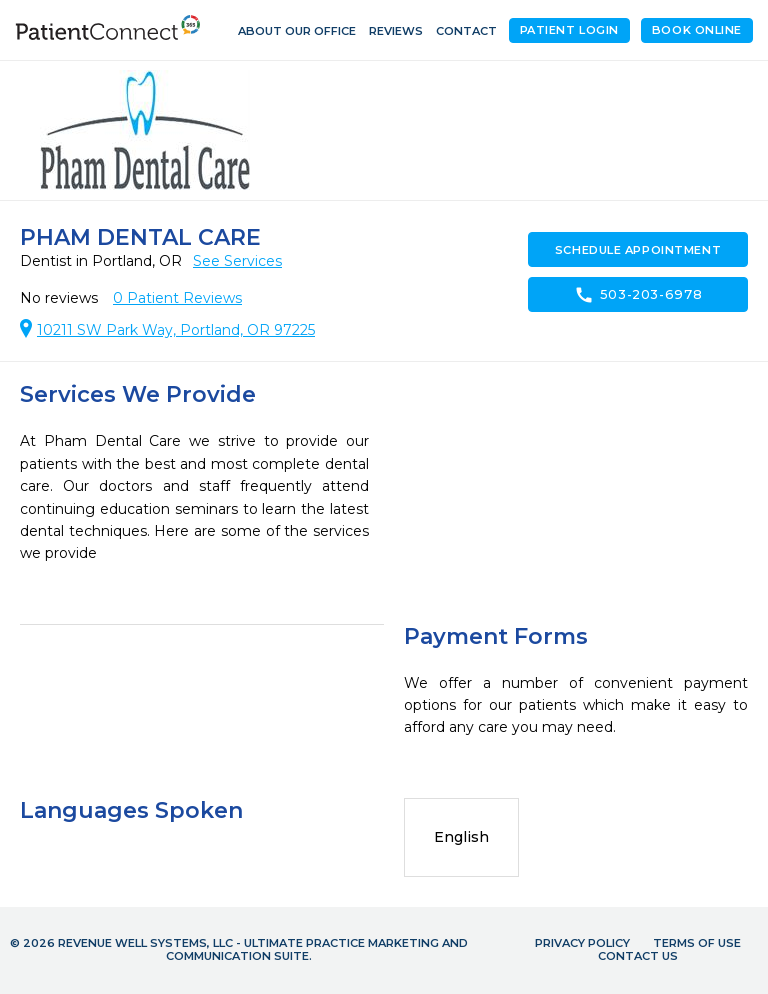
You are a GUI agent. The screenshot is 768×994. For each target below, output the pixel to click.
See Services (237, 261)
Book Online (697, 30)
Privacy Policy (582, 943)
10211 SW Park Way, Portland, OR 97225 (176, 330)
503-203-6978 (638, 295)
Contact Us (638, 956)
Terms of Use (697, 943)
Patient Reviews (177, 298)
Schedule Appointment (638, 250)
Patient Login (569, 30)
